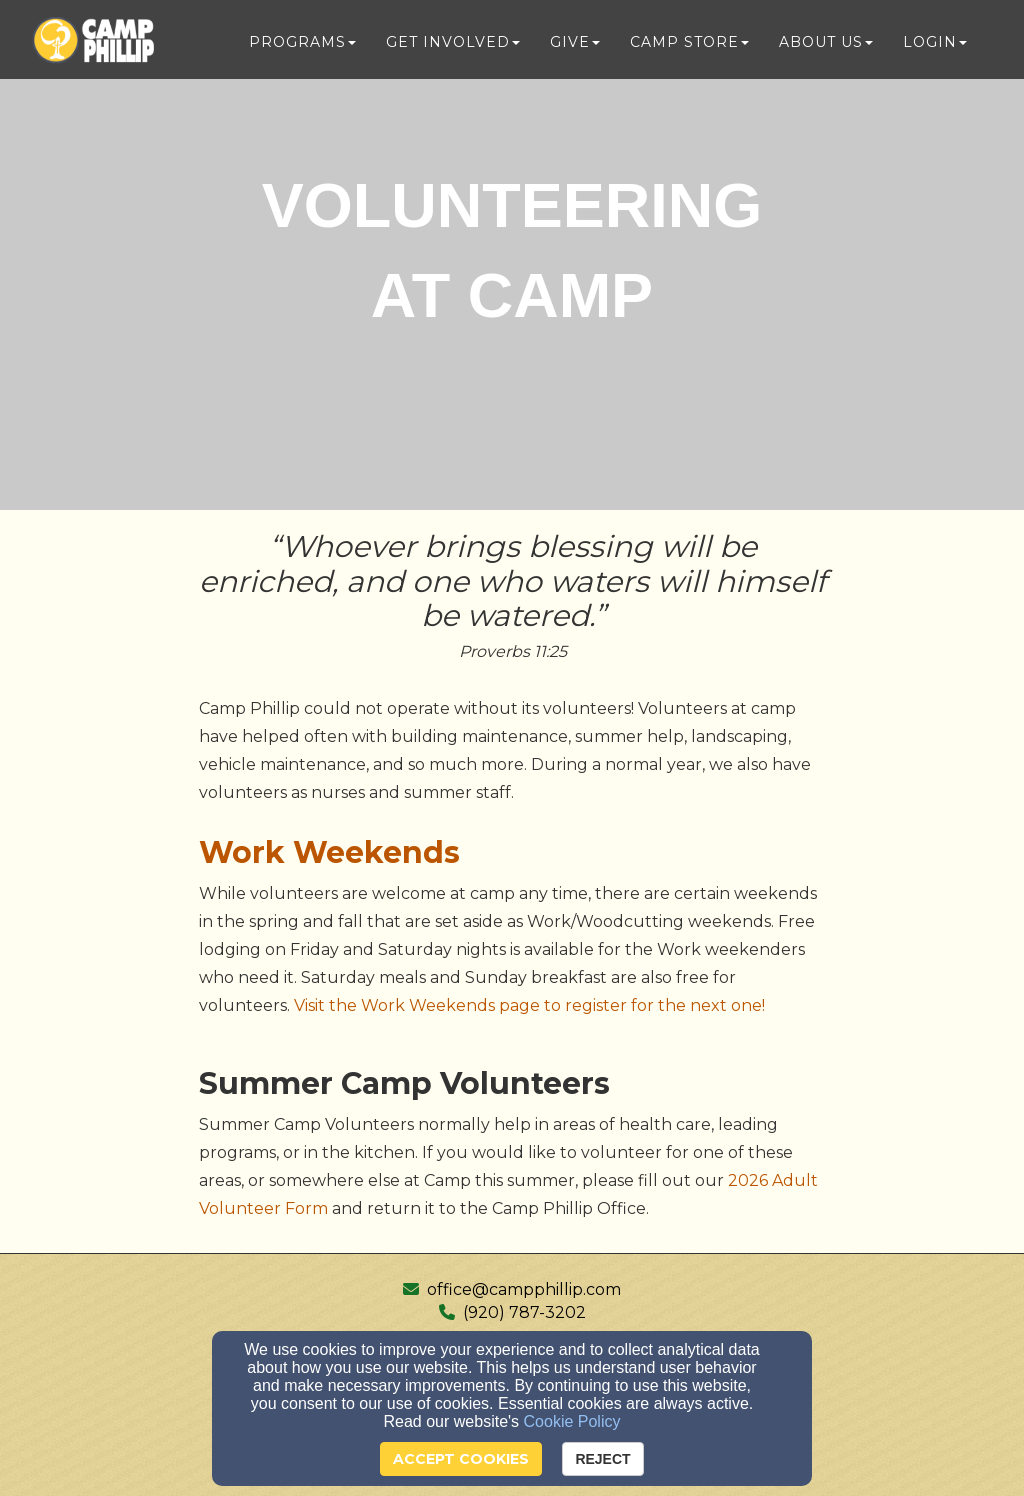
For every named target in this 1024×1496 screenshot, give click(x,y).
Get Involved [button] (453, 42)
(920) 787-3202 (524, 1312)
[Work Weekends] (329, 858)
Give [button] (575, 42)
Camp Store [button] (689, 42)
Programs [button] (302, 42)
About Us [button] (826, 42)
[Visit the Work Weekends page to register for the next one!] (529, 1006)
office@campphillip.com (524, 1289)
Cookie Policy (572, 1421)
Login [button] (935, 42)
